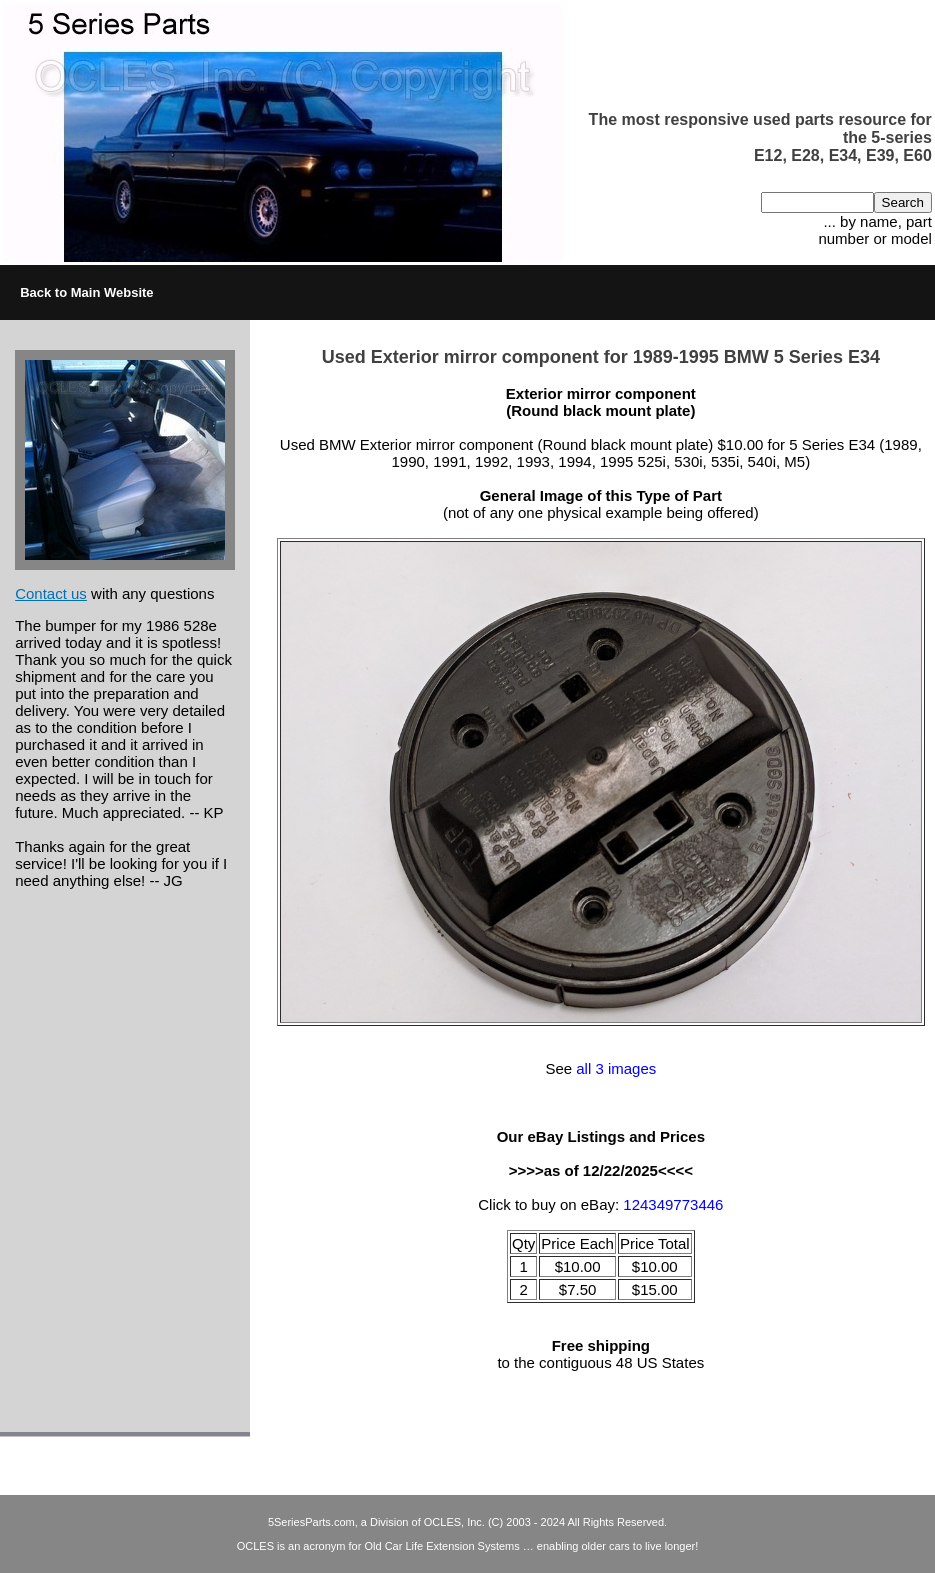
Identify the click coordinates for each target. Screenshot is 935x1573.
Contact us (51, 593)
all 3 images (616, 1068)
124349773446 (673, 1204)
